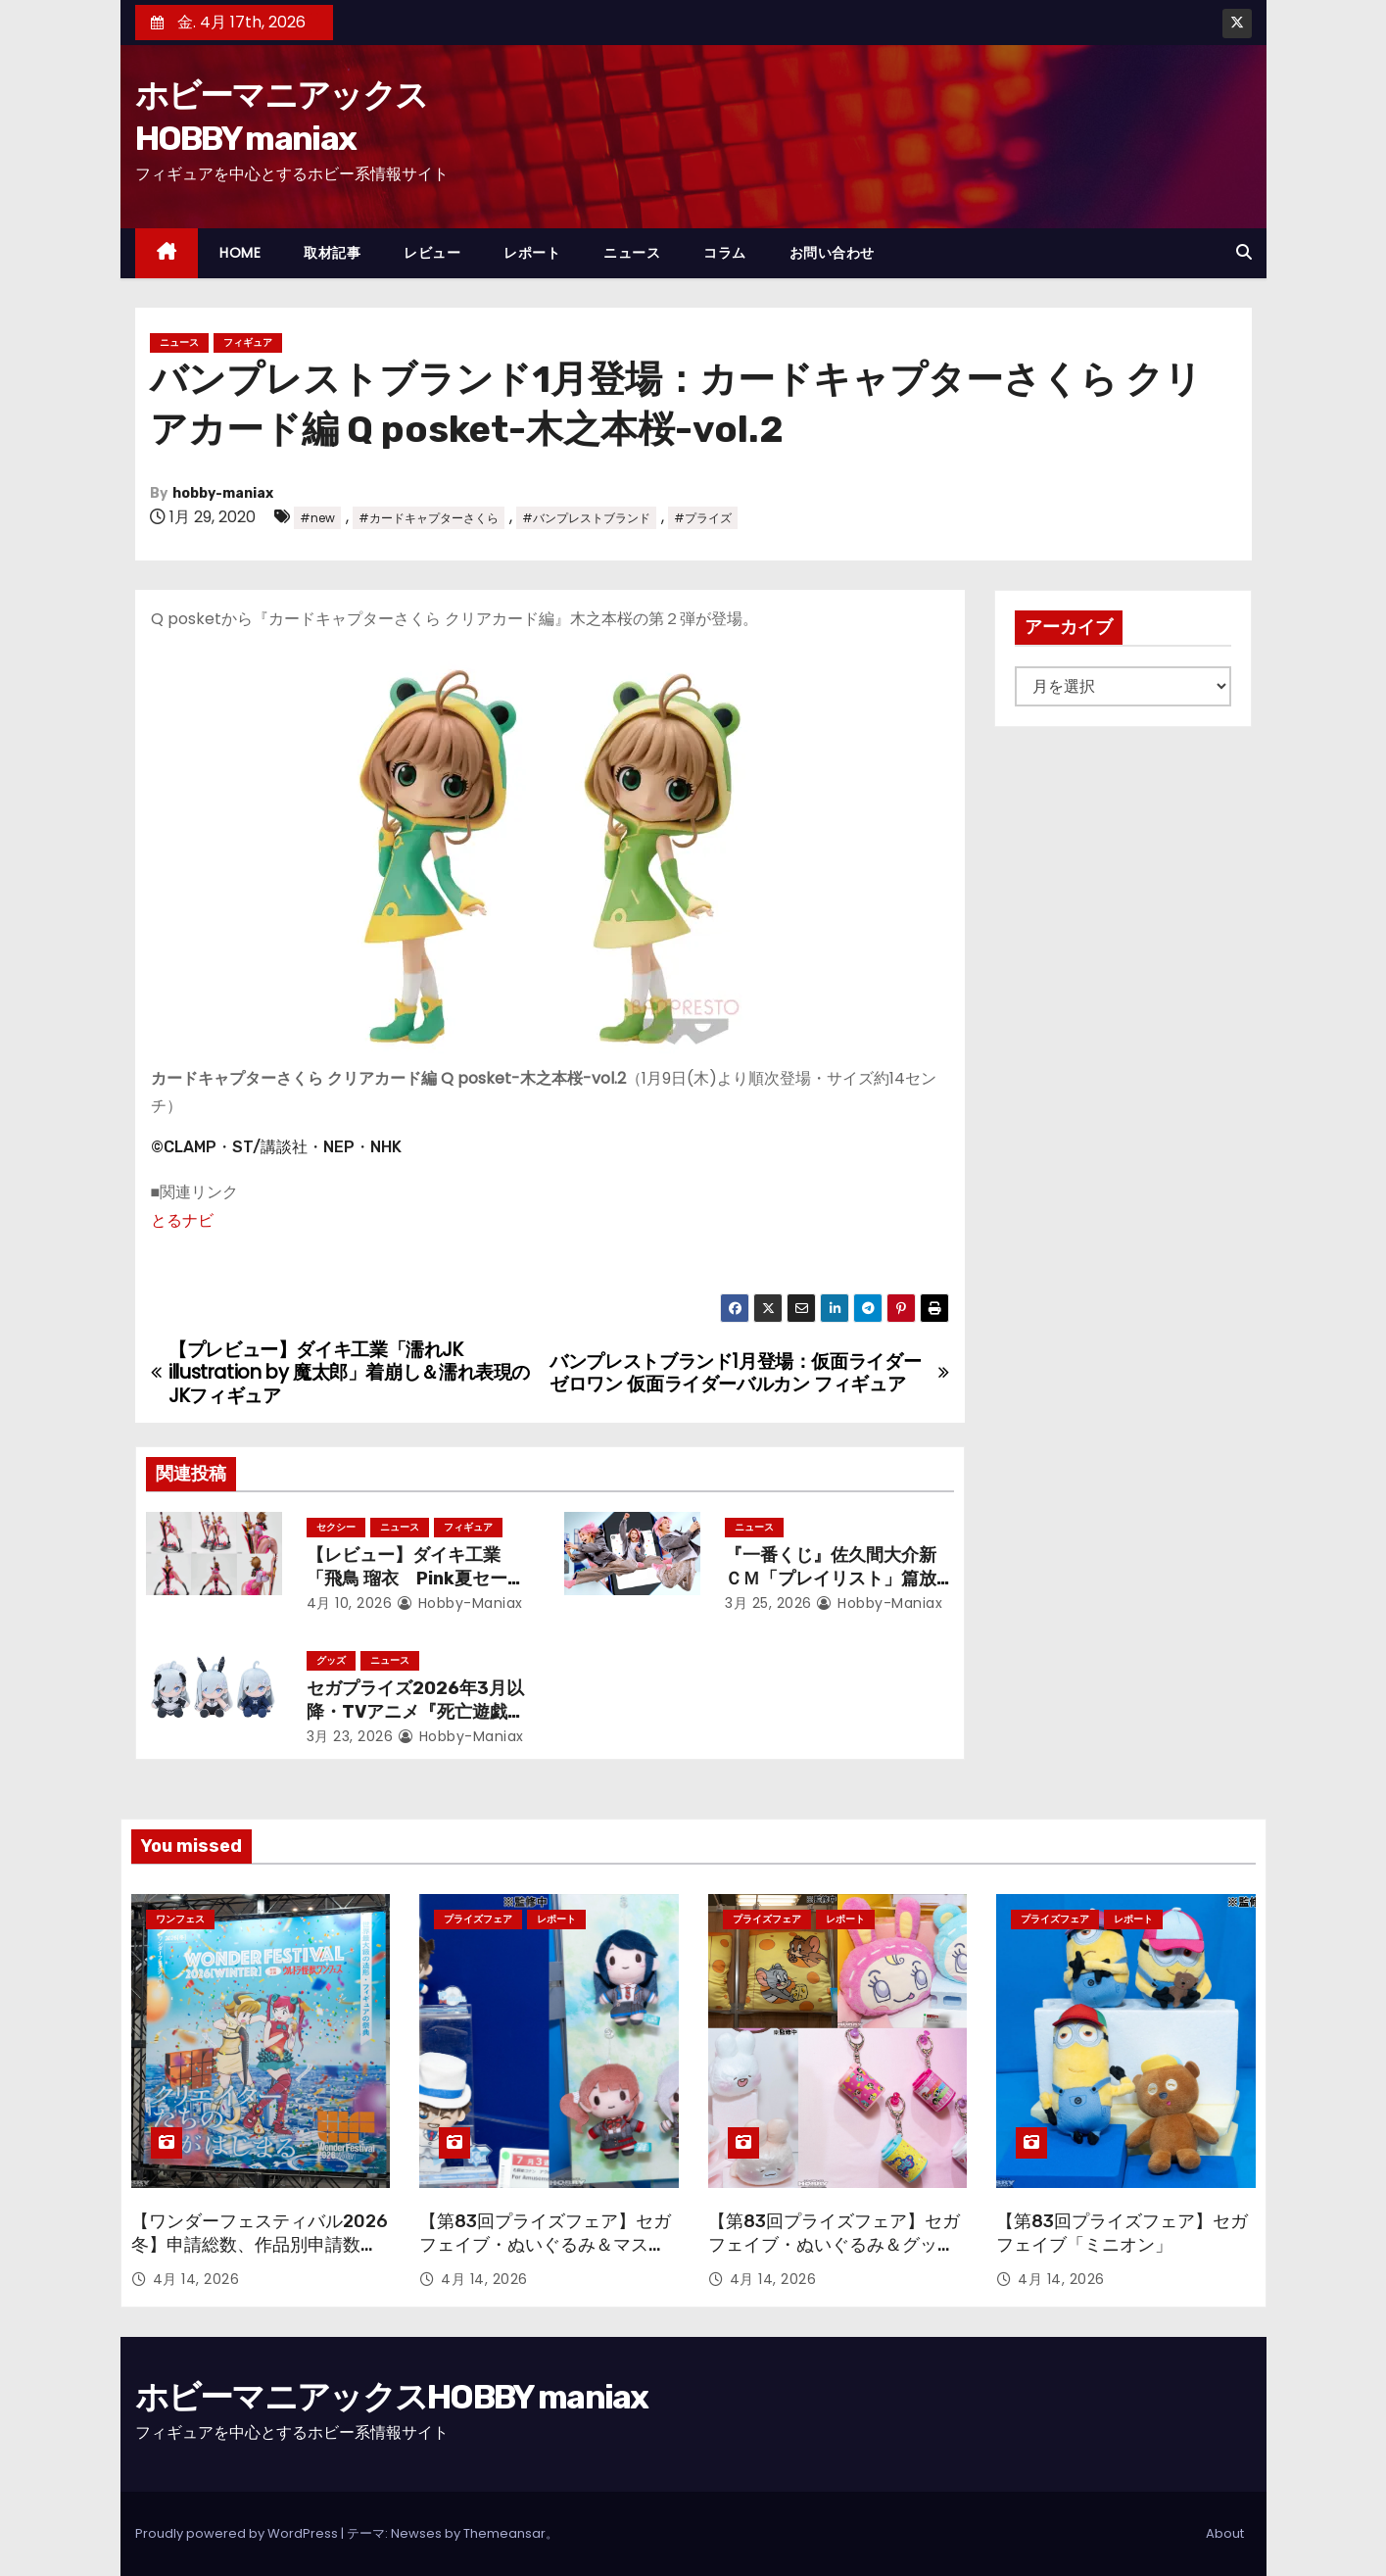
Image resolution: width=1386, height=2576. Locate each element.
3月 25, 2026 (768, 1603)
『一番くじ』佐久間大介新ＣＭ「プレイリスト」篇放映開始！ (830, 1578)
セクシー (336, 1527)
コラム (724, 253)
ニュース (631, 253)
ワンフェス (180, 1919)
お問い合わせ (832, 253)
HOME (240, 253)
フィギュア (247, 342)
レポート (531, 253)
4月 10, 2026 (350, 1603)
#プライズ (703, 518)
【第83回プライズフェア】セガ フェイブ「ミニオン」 (1122, 2233)
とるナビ (182, 1220)
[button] (1244, 252)
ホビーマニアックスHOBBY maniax (391, 2397)
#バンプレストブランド (586, 518)
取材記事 (332, 253)
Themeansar (504, 2533)
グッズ (331, 1660)
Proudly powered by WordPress (238, 2533)
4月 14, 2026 (196, 2279)
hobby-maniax (222, 493)
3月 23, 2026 (350, 1736)
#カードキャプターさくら (428, 518)
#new (317, 518)
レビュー (432, 253)
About (1225, 2533)
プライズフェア (478, 1919)
